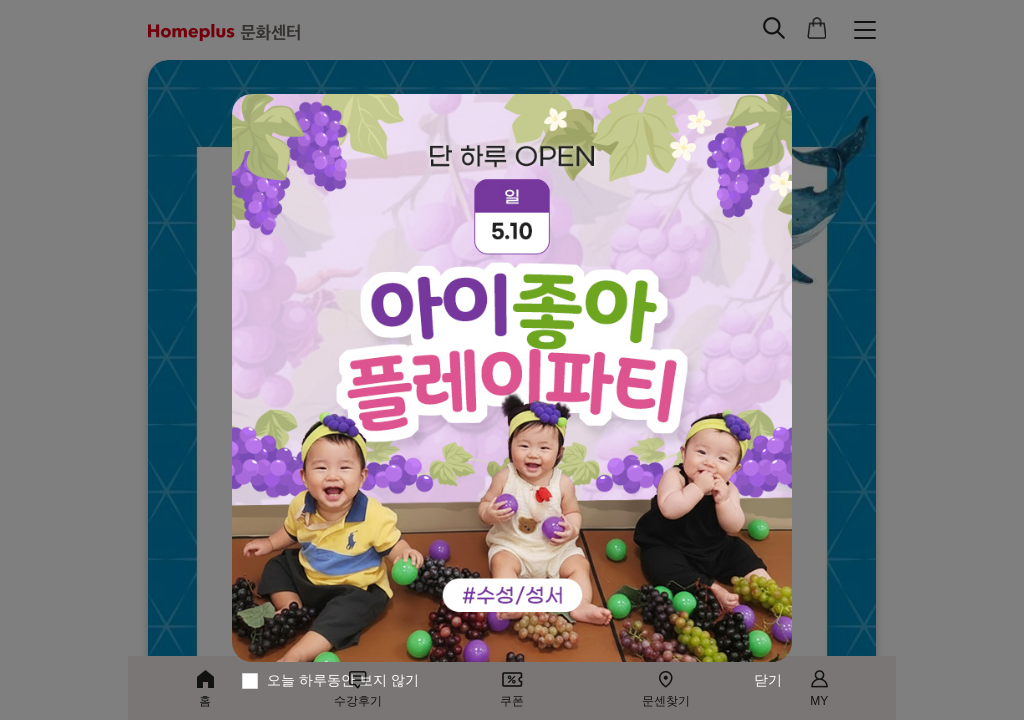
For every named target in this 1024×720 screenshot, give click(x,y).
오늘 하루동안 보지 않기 (343, 680)
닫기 (768, 680)
